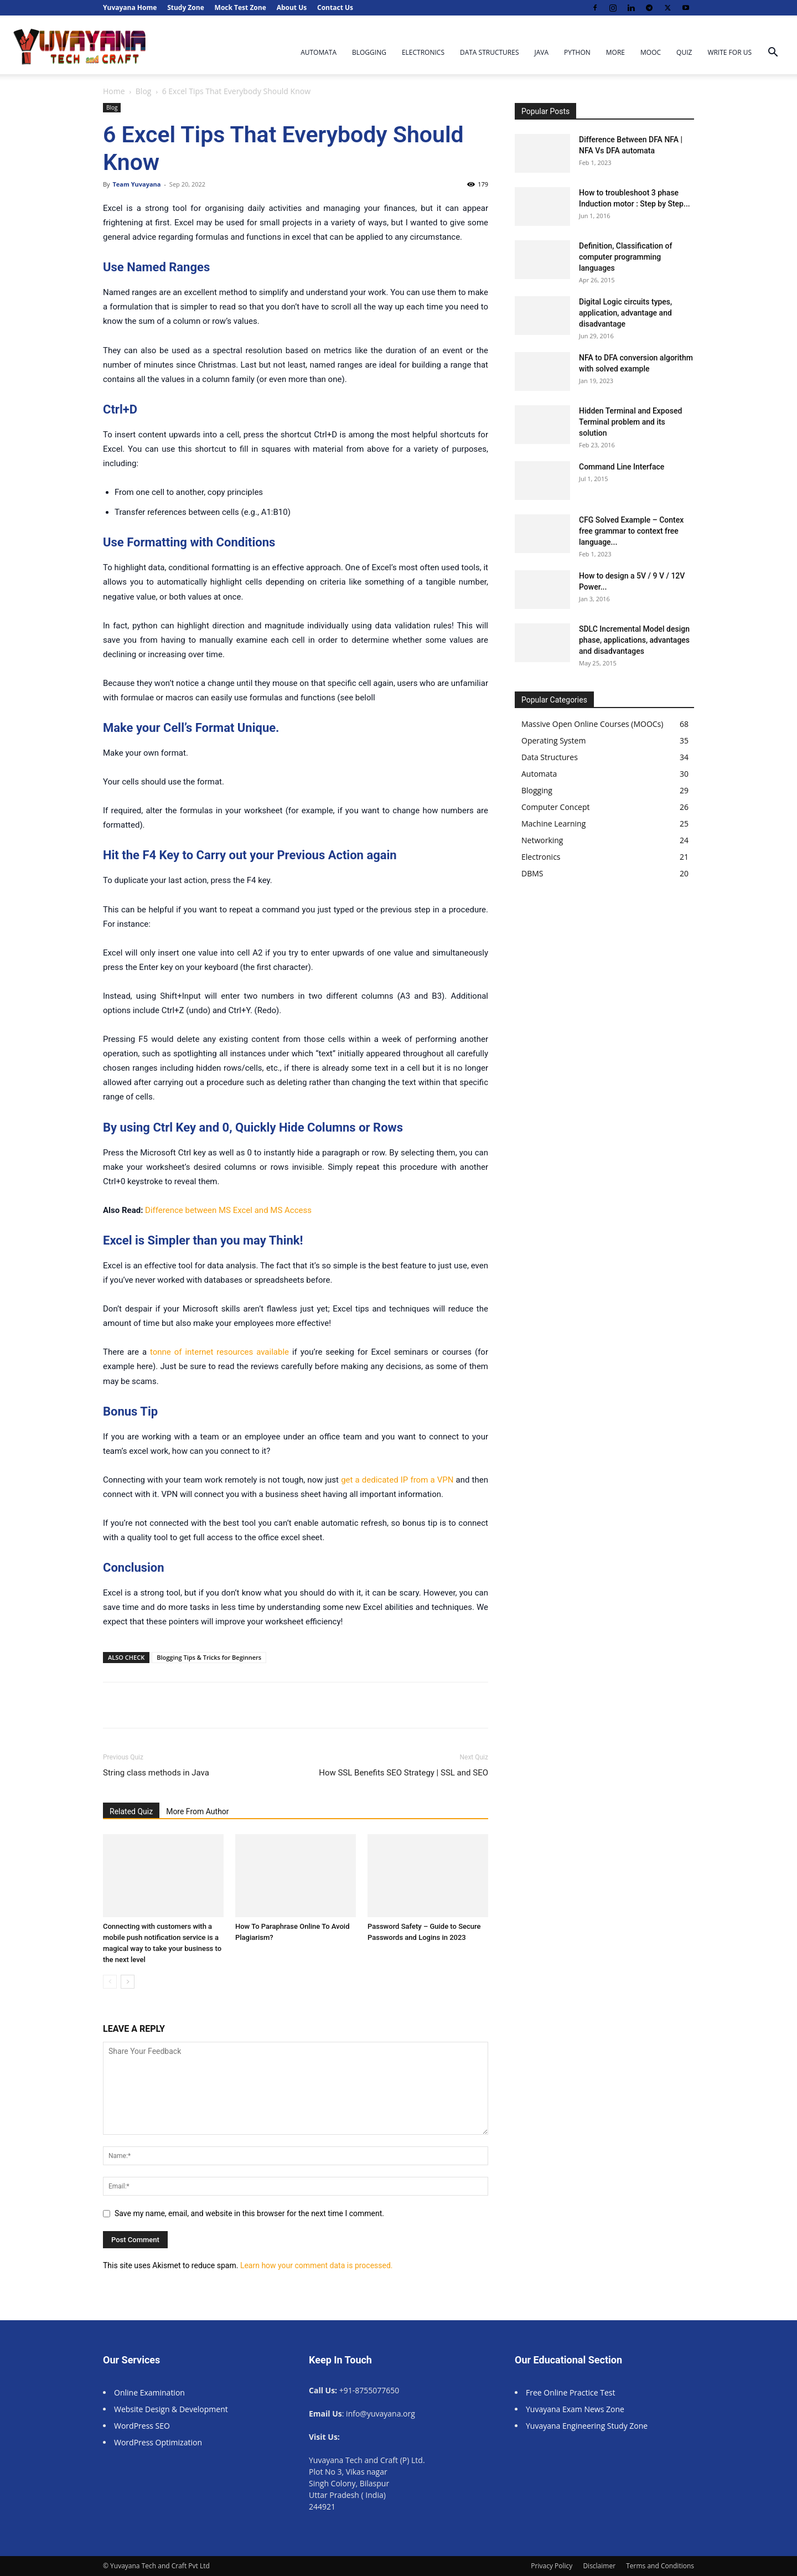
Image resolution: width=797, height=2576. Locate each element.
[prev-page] (110, 1982)
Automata (319, 52)
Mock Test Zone (240, 7)
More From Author (197, 1811)
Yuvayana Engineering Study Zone (588, 2425)
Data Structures (489, 52)
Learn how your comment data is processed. (316, 2265)
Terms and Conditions (660, 2565)
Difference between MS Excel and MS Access (228, 1210)
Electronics (423, 52)
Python (577, 52)
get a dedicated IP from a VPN (397, 1480)
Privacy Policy (551, 2565)
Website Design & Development (171, 2409)
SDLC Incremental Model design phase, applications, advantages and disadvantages (634, 639)
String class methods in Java (156, 1773)
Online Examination (149, 2392)
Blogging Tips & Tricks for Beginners (209, 1657)
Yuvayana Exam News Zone (575, 2409)
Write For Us (729, 52)
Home (114, 91)
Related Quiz (131, 1811)
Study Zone (185, 7)
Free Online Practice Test (570, 2392)
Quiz (684, 52)
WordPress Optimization (158, 2442)
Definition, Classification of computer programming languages (625, 256)
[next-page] (127, 1982)
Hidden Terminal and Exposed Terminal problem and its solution (630, 421)
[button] (772, 53)
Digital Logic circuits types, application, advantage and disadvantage (625, 312)
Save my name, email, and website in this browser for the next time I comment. (249, 2213)
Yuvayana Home (130, 7)
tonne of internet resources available (219, 1352)
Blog (144, 91)
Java (542, 52)
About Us (292, 7)
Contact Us (335, 7)
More (615, 52)
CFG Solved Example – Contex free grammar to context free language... (631, 530)
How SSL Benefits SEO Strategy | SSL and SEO (403, 1773)
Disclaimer (599, 2565)
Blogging (369, 52)
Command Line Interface (621, 466)
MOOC (650, 52)
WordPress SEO (142, 2425)
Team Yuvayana (136, 184)
